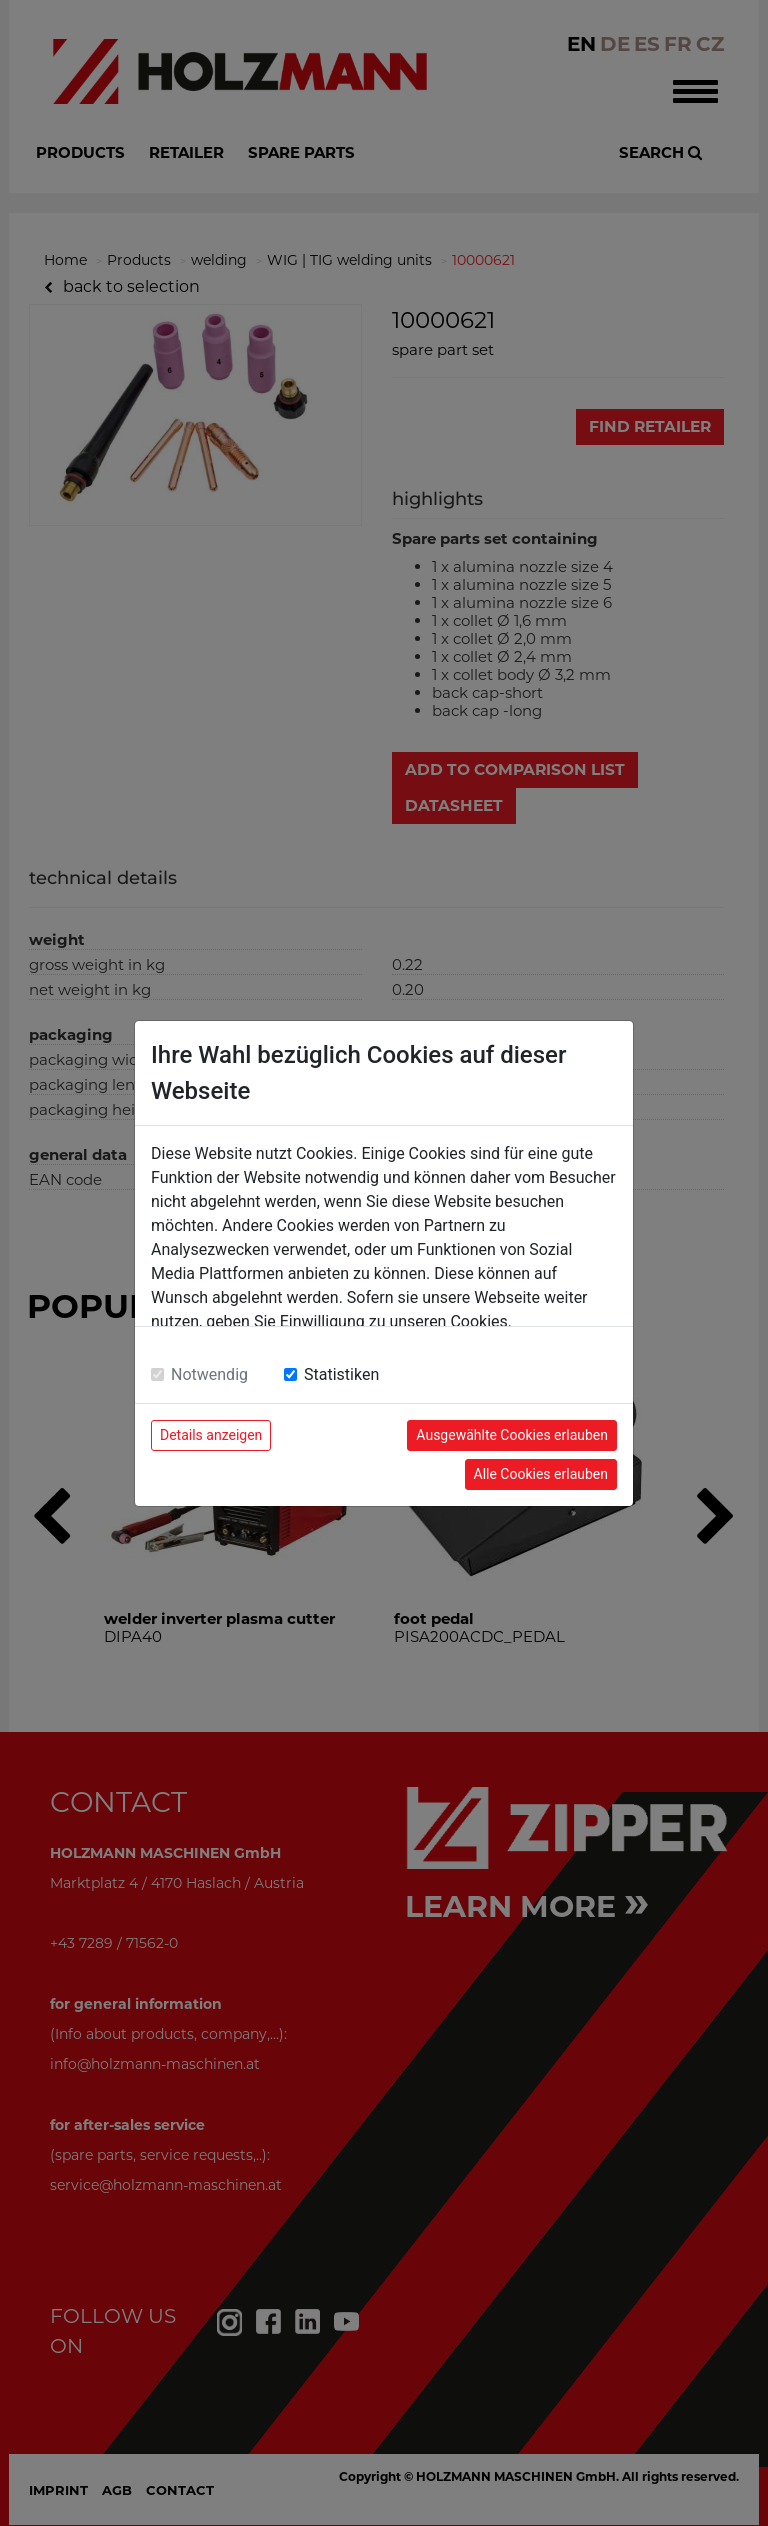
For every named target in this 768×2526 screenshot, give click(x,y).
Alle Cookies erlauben (541, 1474)
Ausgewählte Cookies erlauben (512, 1435)
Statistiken (341, 1374)
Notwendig (209, 1374)
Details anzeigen (211, 1435)
